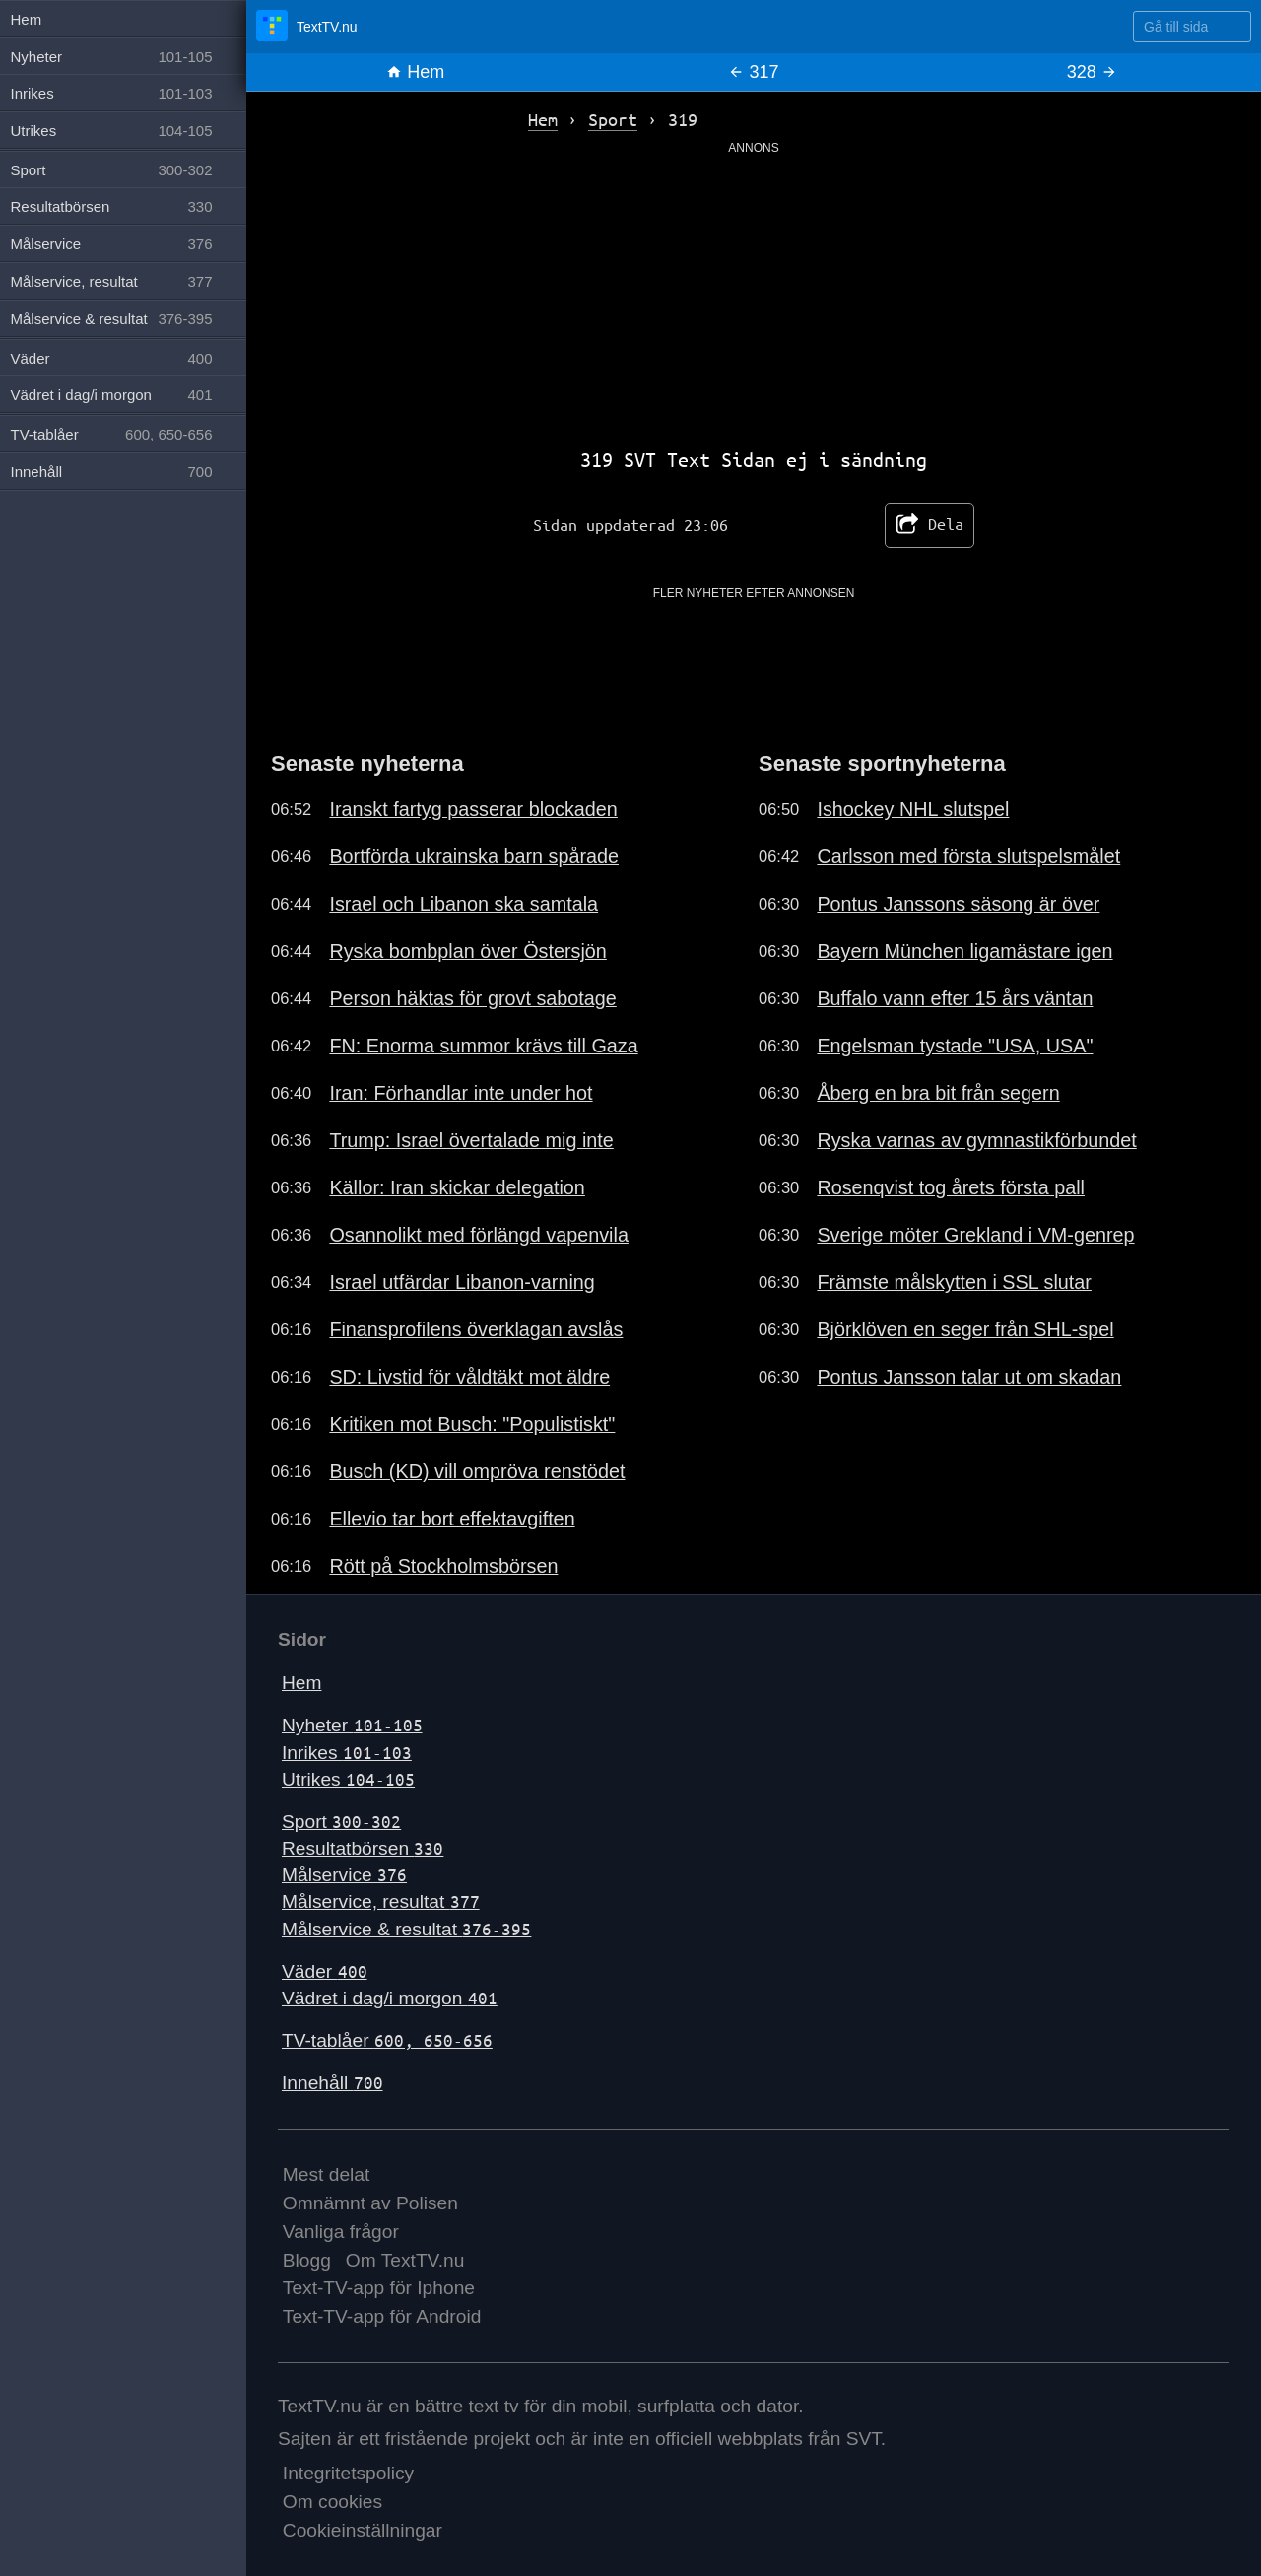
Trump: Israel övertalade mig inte (471, 1140)
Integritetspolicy (348, 2473)
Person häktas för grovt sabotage (472, 998)
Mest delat (326, 2174)
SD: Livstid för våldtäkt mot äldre (469, 1377)
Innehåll (332, 2082)
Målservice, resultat (381, 1901)
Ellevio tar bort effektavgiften (451, 1518)
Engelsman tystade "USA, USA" (955, 1045)
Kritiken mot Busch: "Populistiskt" (472, 1424)
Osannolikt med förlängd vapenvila (479, 1235)
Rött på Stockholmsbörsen (443, 1566)
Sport (341, 1821)
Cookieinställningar (362, 2530)
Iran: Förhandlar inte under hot (460, 1093)
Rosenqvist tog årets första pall (951, 1187)
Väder (324, 1971)
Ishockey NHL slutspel (913, 809)
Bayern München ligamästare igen (964, 951)
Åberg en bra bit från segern (938, 1093)
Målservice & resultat (406, 1929)
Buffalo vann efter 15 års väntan (955, 998)
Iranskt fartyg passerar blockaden (473, 809)
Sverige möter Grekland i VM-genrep (975, 1235)
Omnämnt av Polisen (370, 2203)
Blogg (307, 2260)
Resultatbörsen (362, 1848)
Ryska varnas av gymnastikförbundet (976, 1140)
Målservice (344, 1874)
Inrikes (347, 1752)
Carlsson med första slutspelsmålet (968, 856)
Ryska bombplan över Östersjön (467, 951)
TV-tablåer (387, 2040)
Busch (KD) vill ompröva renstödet (477, 1471)
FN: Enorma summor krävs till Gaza (483, 1045)
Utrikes (348, 1779)
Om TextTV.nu (405, 2260)
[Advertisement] (753, 295)
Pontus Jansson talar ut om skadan (969, 1377)
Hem (415, 72)
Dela (929, 525)
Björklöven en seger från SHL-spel (965, 1329)
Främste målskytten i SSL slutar (954, 1282)
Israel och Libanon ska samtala (463, 904)
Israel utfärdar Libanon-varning (461, 1282)
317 (753, 72)
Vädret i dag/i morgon (390, 1998)
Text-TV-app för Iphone (379, 2287)
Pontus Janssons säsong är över (958, 904)
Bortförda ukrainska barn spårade (474, 856)
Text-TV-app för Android (382, 2316)
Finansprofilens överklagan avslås (476, 1329)
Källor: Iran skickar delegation (456, 1187)
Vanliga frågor (341, 2231)
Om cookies (332, 2501)
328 (1092, 72)
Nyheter (352, 1725)
